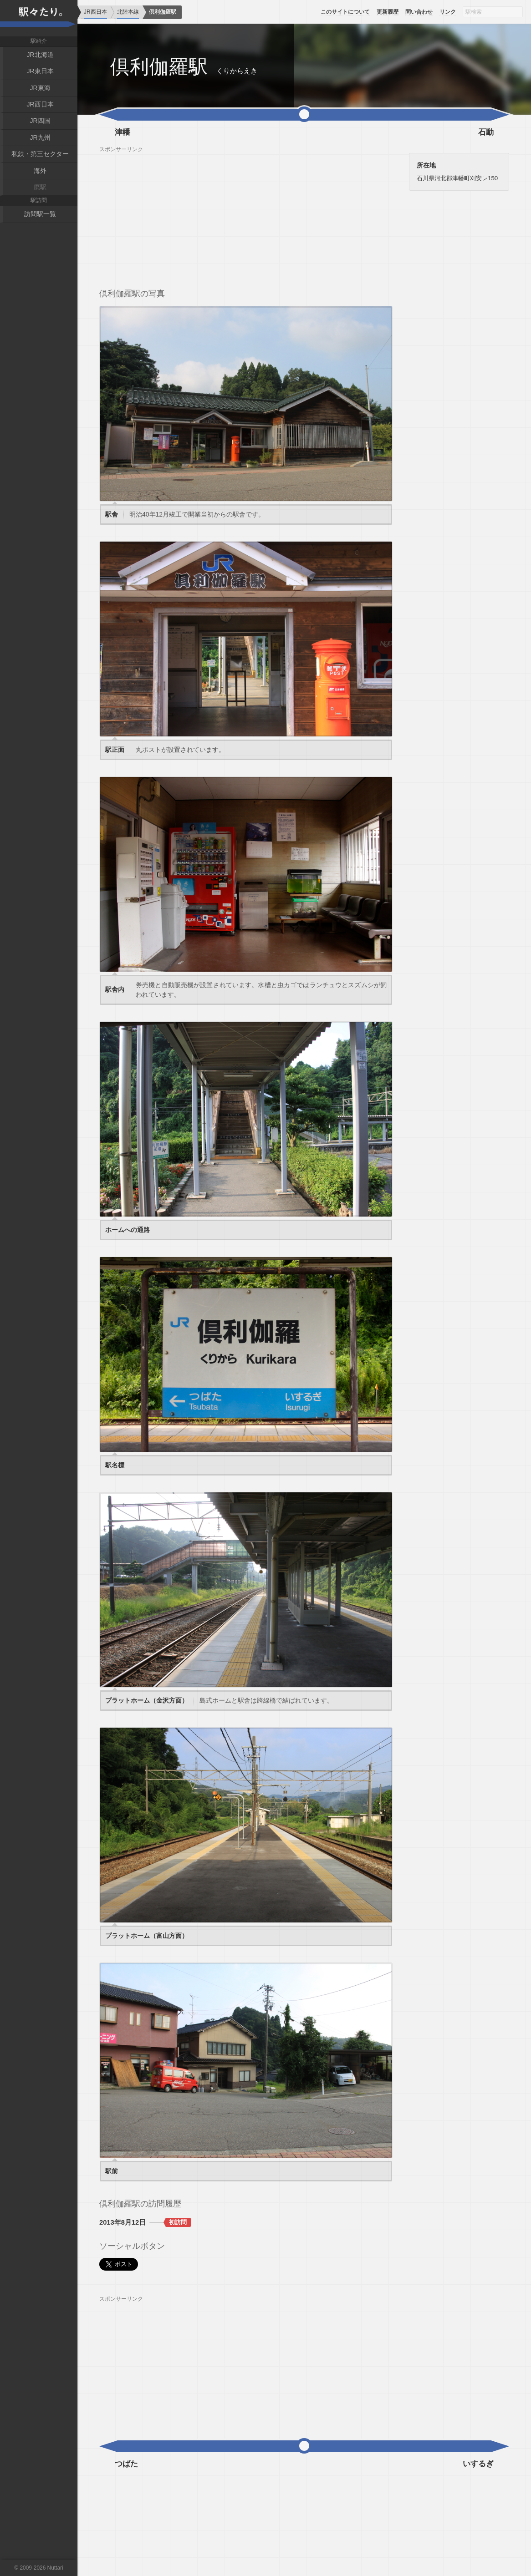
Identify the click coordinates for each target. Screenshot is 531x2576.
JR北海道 (39, 54)
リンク (447, 12)
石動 (486, 132)
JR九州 (40, 137)
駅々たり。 (38, 18)
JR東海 (40, 87)
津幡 (122, 132)
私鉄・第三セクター (40, 153)
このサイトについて (345, 12)
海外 (40, 170)
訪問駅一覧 (40, 214)
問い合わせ (419, 12)
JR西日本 (39, 104)
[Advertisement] (246, 216)
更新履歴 (387, 12)
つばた (126, 2464)
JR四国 (40, 120)
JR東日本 (39, 71)
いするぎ (478, 2464)
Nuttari (55, 2568)
